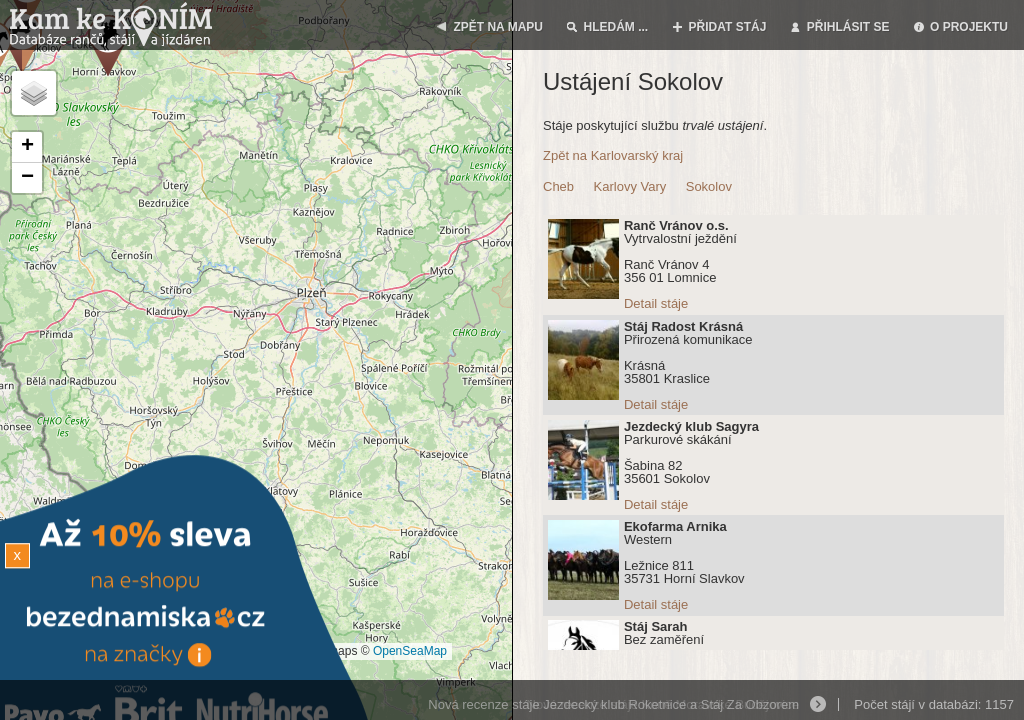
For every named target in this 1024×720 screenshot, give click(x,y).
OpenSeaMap (410, 651)
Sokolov (709, 186)
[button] (27, 147)
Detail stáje (656, 303)
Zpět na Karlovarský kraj (613, 155)
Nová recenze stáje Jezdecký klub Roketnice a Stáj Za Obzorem (613, 704)
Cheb (558, 186)
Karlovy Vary (630, 186)
